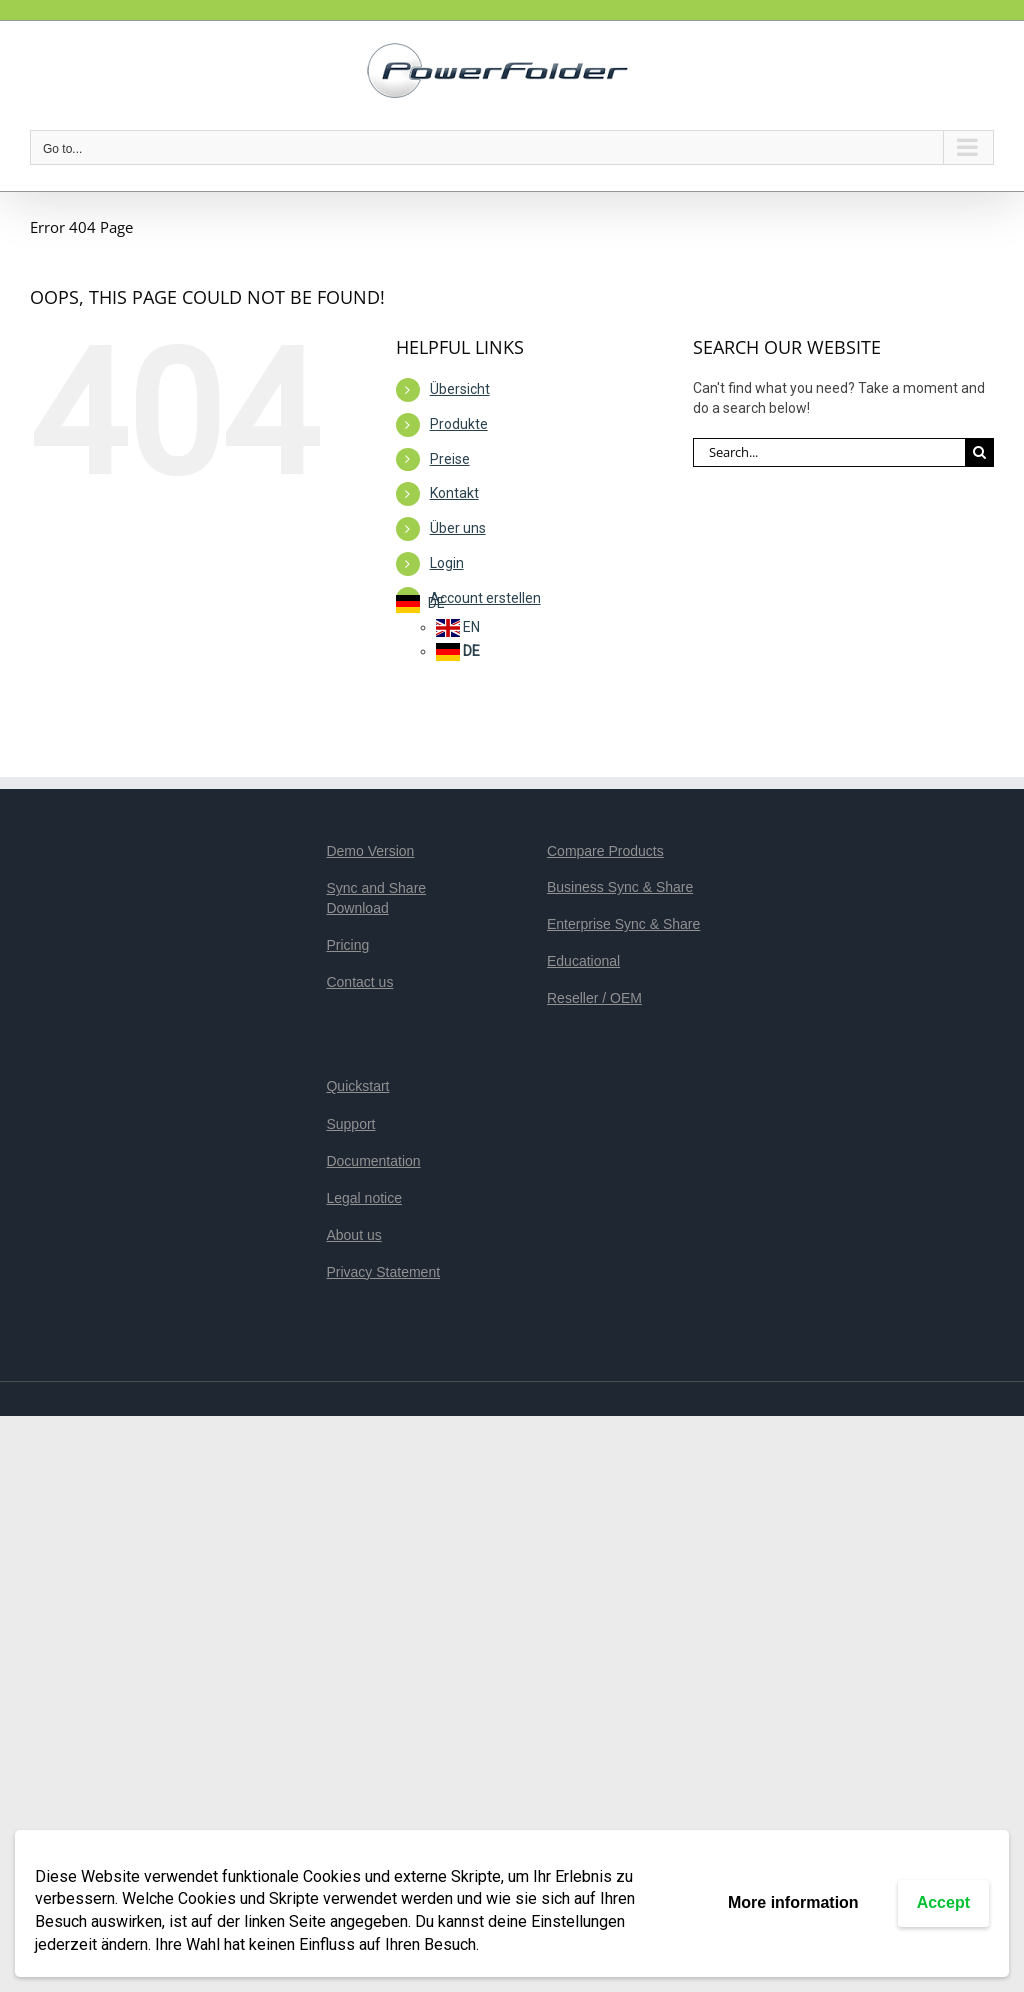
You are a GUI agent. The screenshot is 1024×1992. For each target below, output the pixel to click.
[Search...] (829, 452)
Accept (943, 1902)
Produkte (459, 424)
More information (793, 1902)
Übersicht (460, 389)
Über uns (458, 528)
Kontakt (454, 493)
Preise (450, 459)
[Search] (979, 452)
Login (447, 563)
